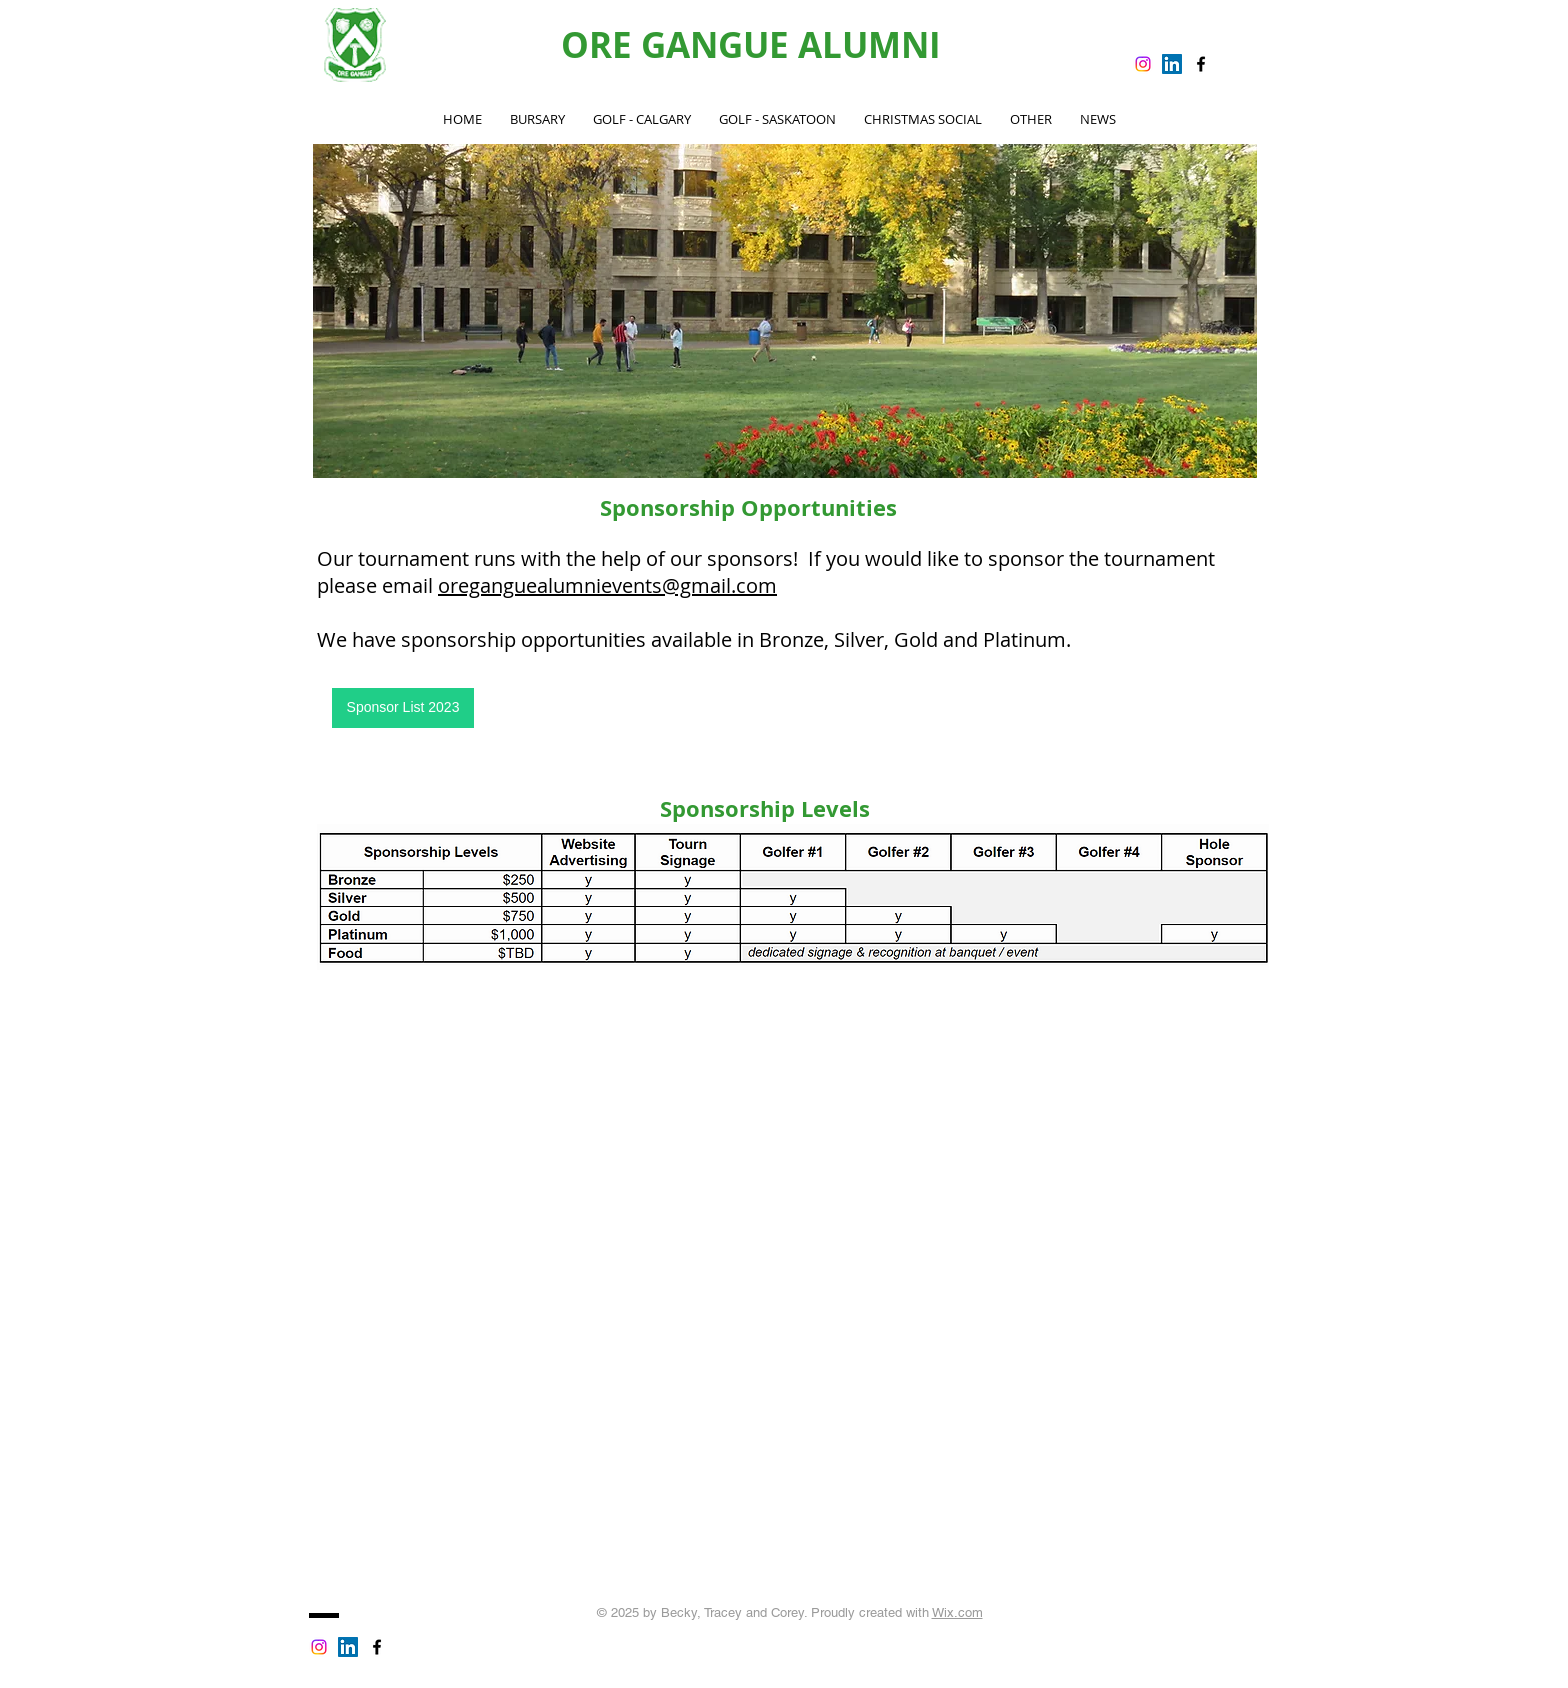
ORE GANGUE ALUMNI (751, 45)
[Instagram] (1143, 64)
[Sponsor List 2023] (403, 708)
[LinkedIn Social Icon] (1172, 64)
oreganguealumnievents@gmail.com (607, 585)
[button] (642, 119)
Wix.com (957, 1612)
